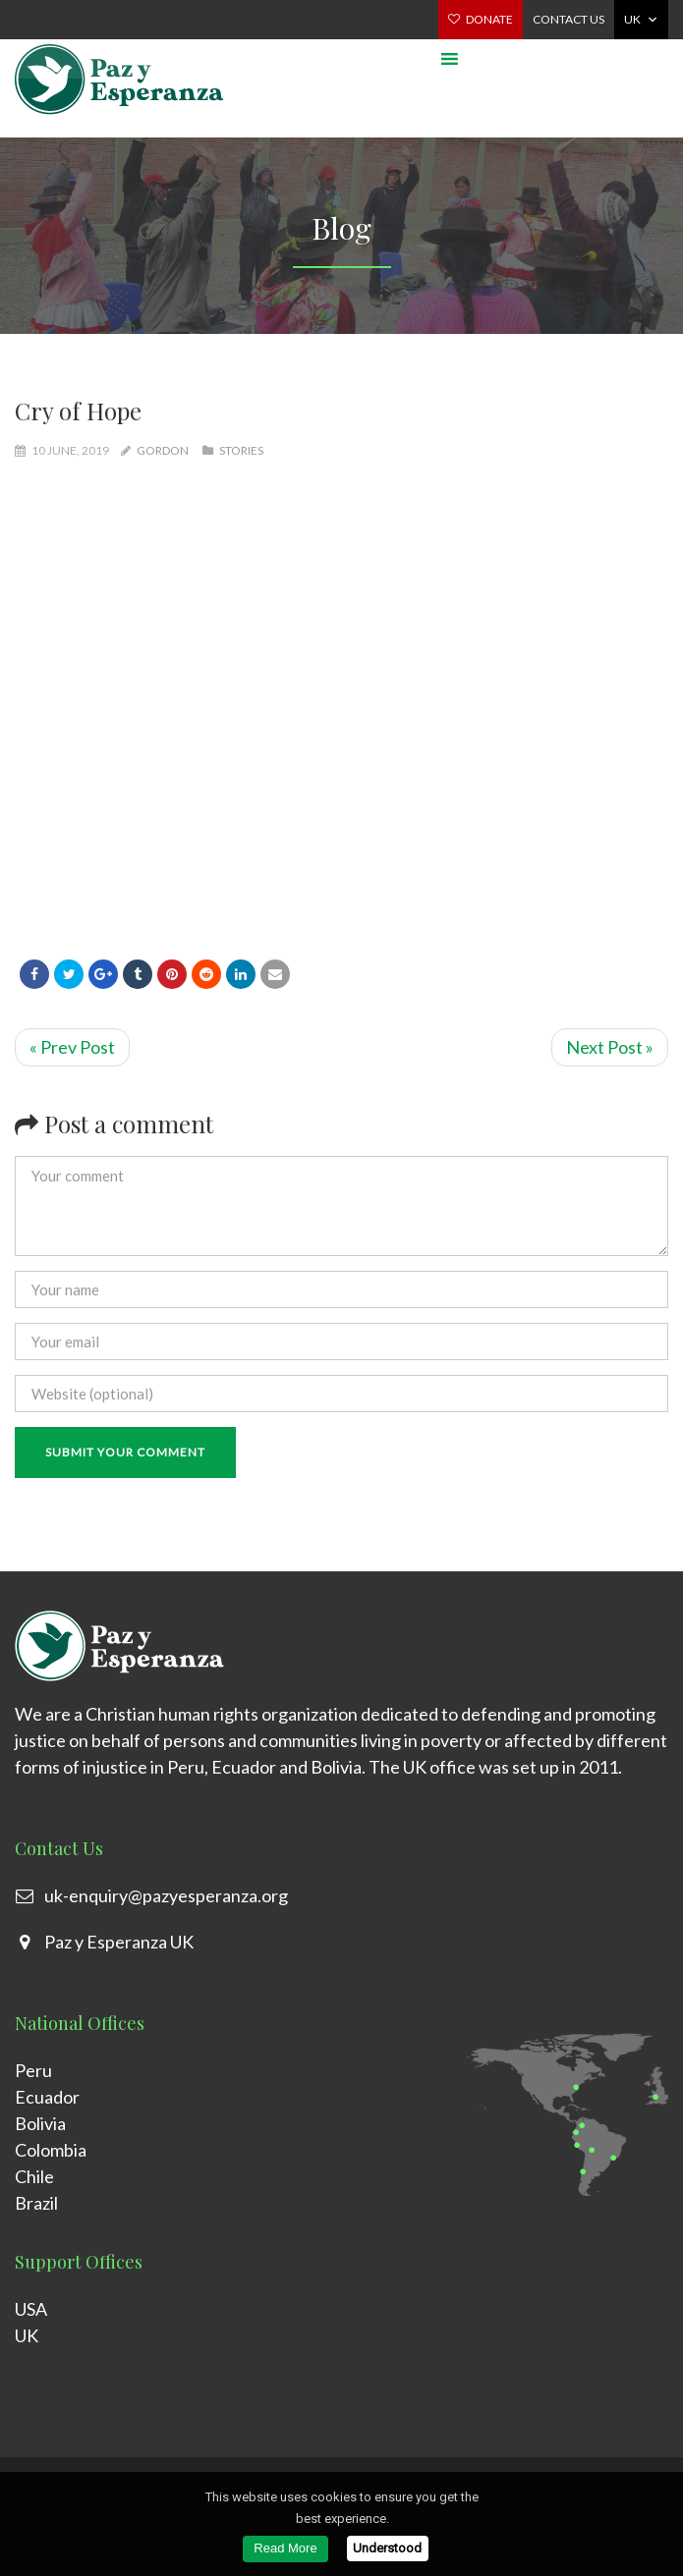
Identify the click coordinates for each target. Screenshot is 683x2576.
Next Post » (610, 1047)
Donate (489, 19)
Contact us (568, 19)
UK (632, 19)
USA (31, 2309)
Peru (33, 2070)
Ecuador (47, 2097)
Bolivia (40, 2123)
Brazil (36, 2203)
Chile (34, 2176)
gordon (163, 450)
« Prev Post (72, 1047)
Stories (241, 450)
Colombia (50, 2150)
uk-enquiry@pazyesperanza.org (166, 1895)
